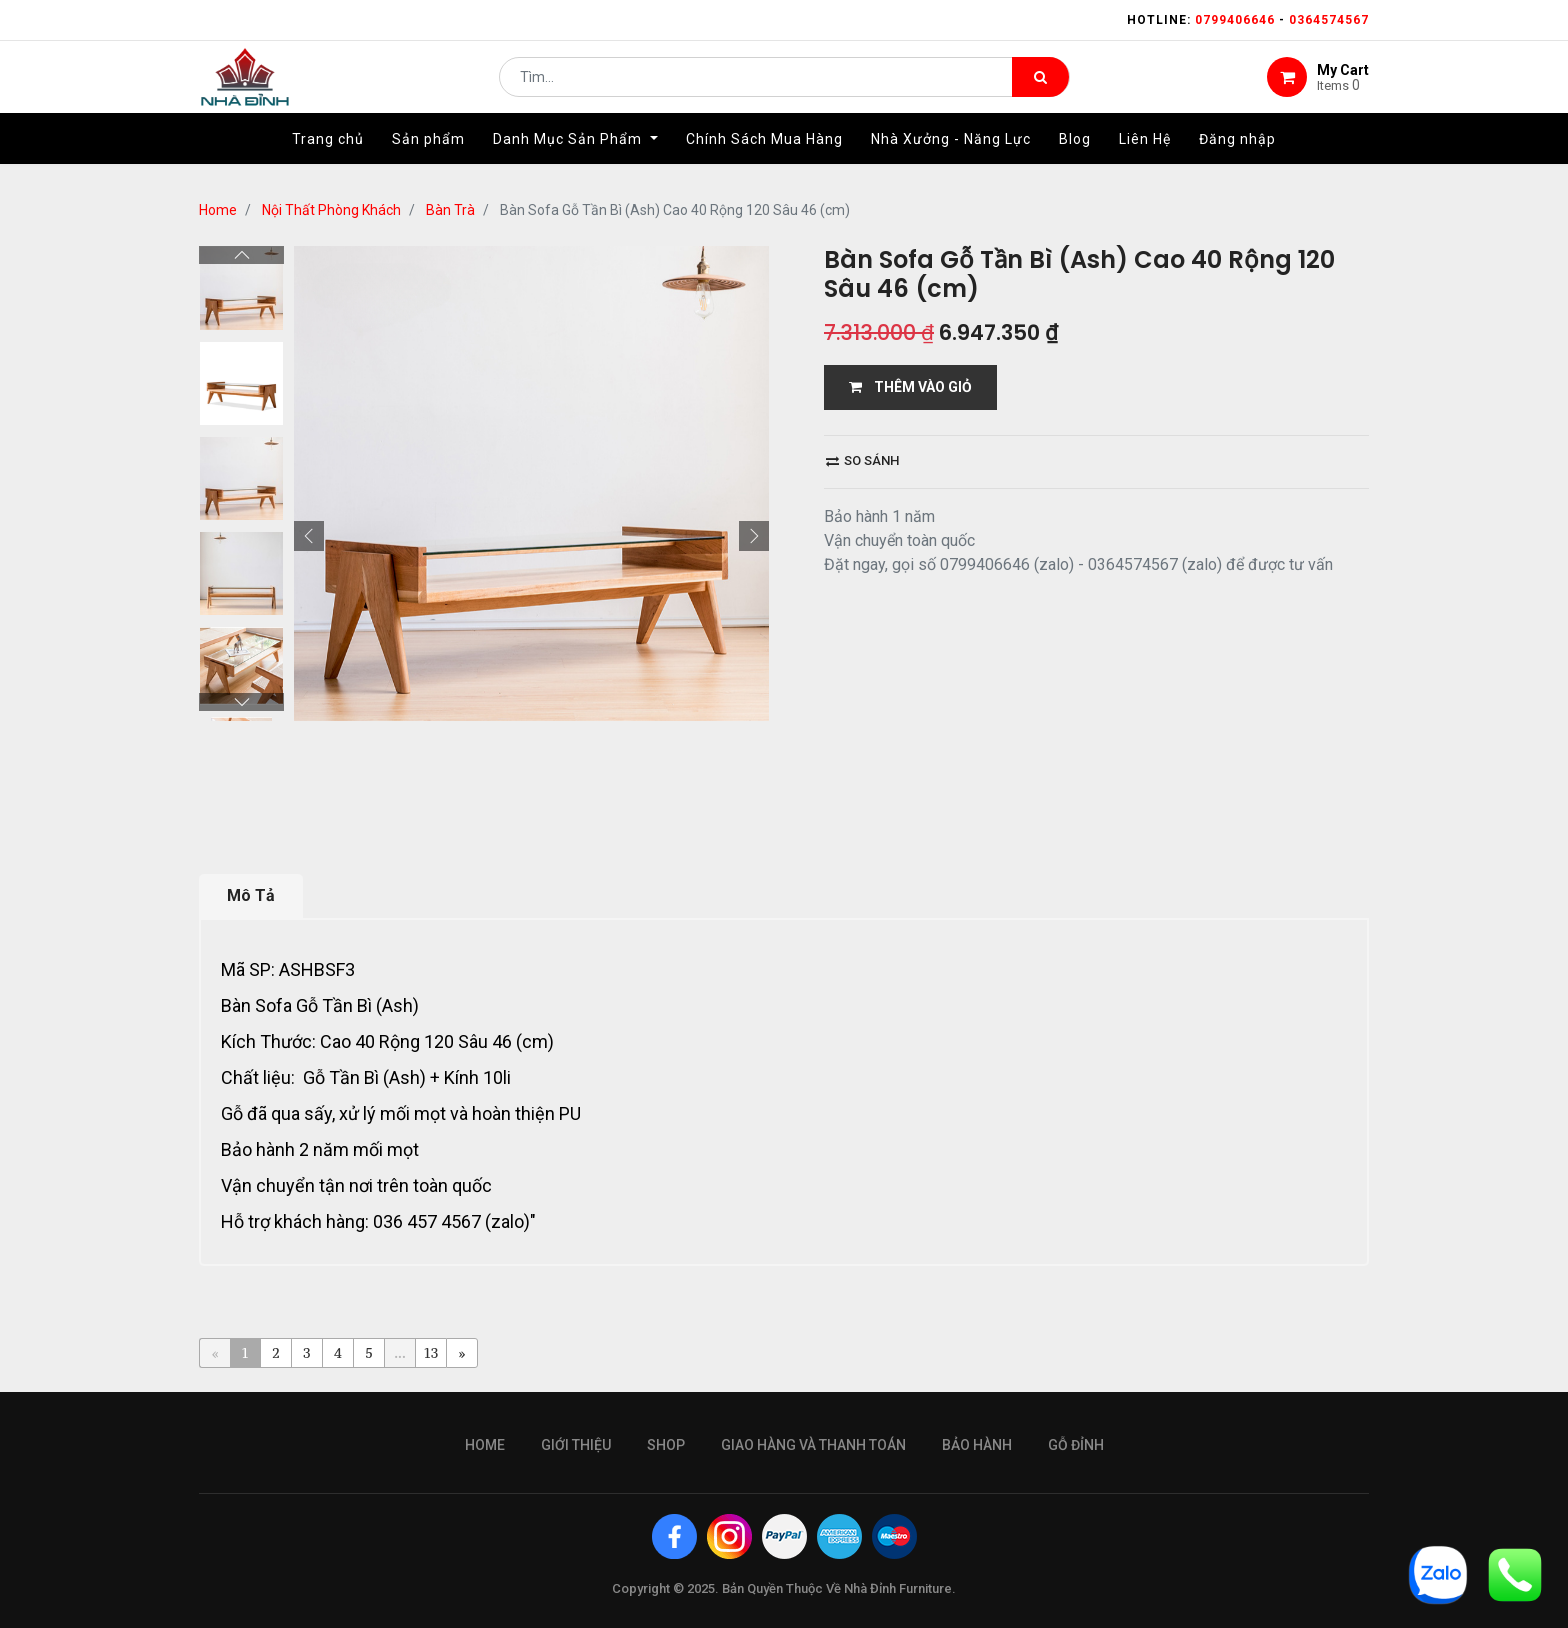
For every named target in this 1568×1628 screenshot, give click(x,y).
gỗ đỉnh (1076, 1445)
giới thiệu (576, 1445)
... (399, 1352)
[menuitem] (328, 157)
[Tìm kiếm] (1040, 86)
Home (218, 210)
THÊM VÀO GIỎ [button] (910, 387)
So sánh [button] (862, 460)
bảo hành (977, 1445)
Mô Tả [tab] (251, 895)
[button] (309, 536)
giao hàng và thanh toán (813, 1445)
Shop (666, 1445)
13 (431, 1352)
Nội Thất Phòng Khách (331, 210)
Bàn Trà (450, 210)
